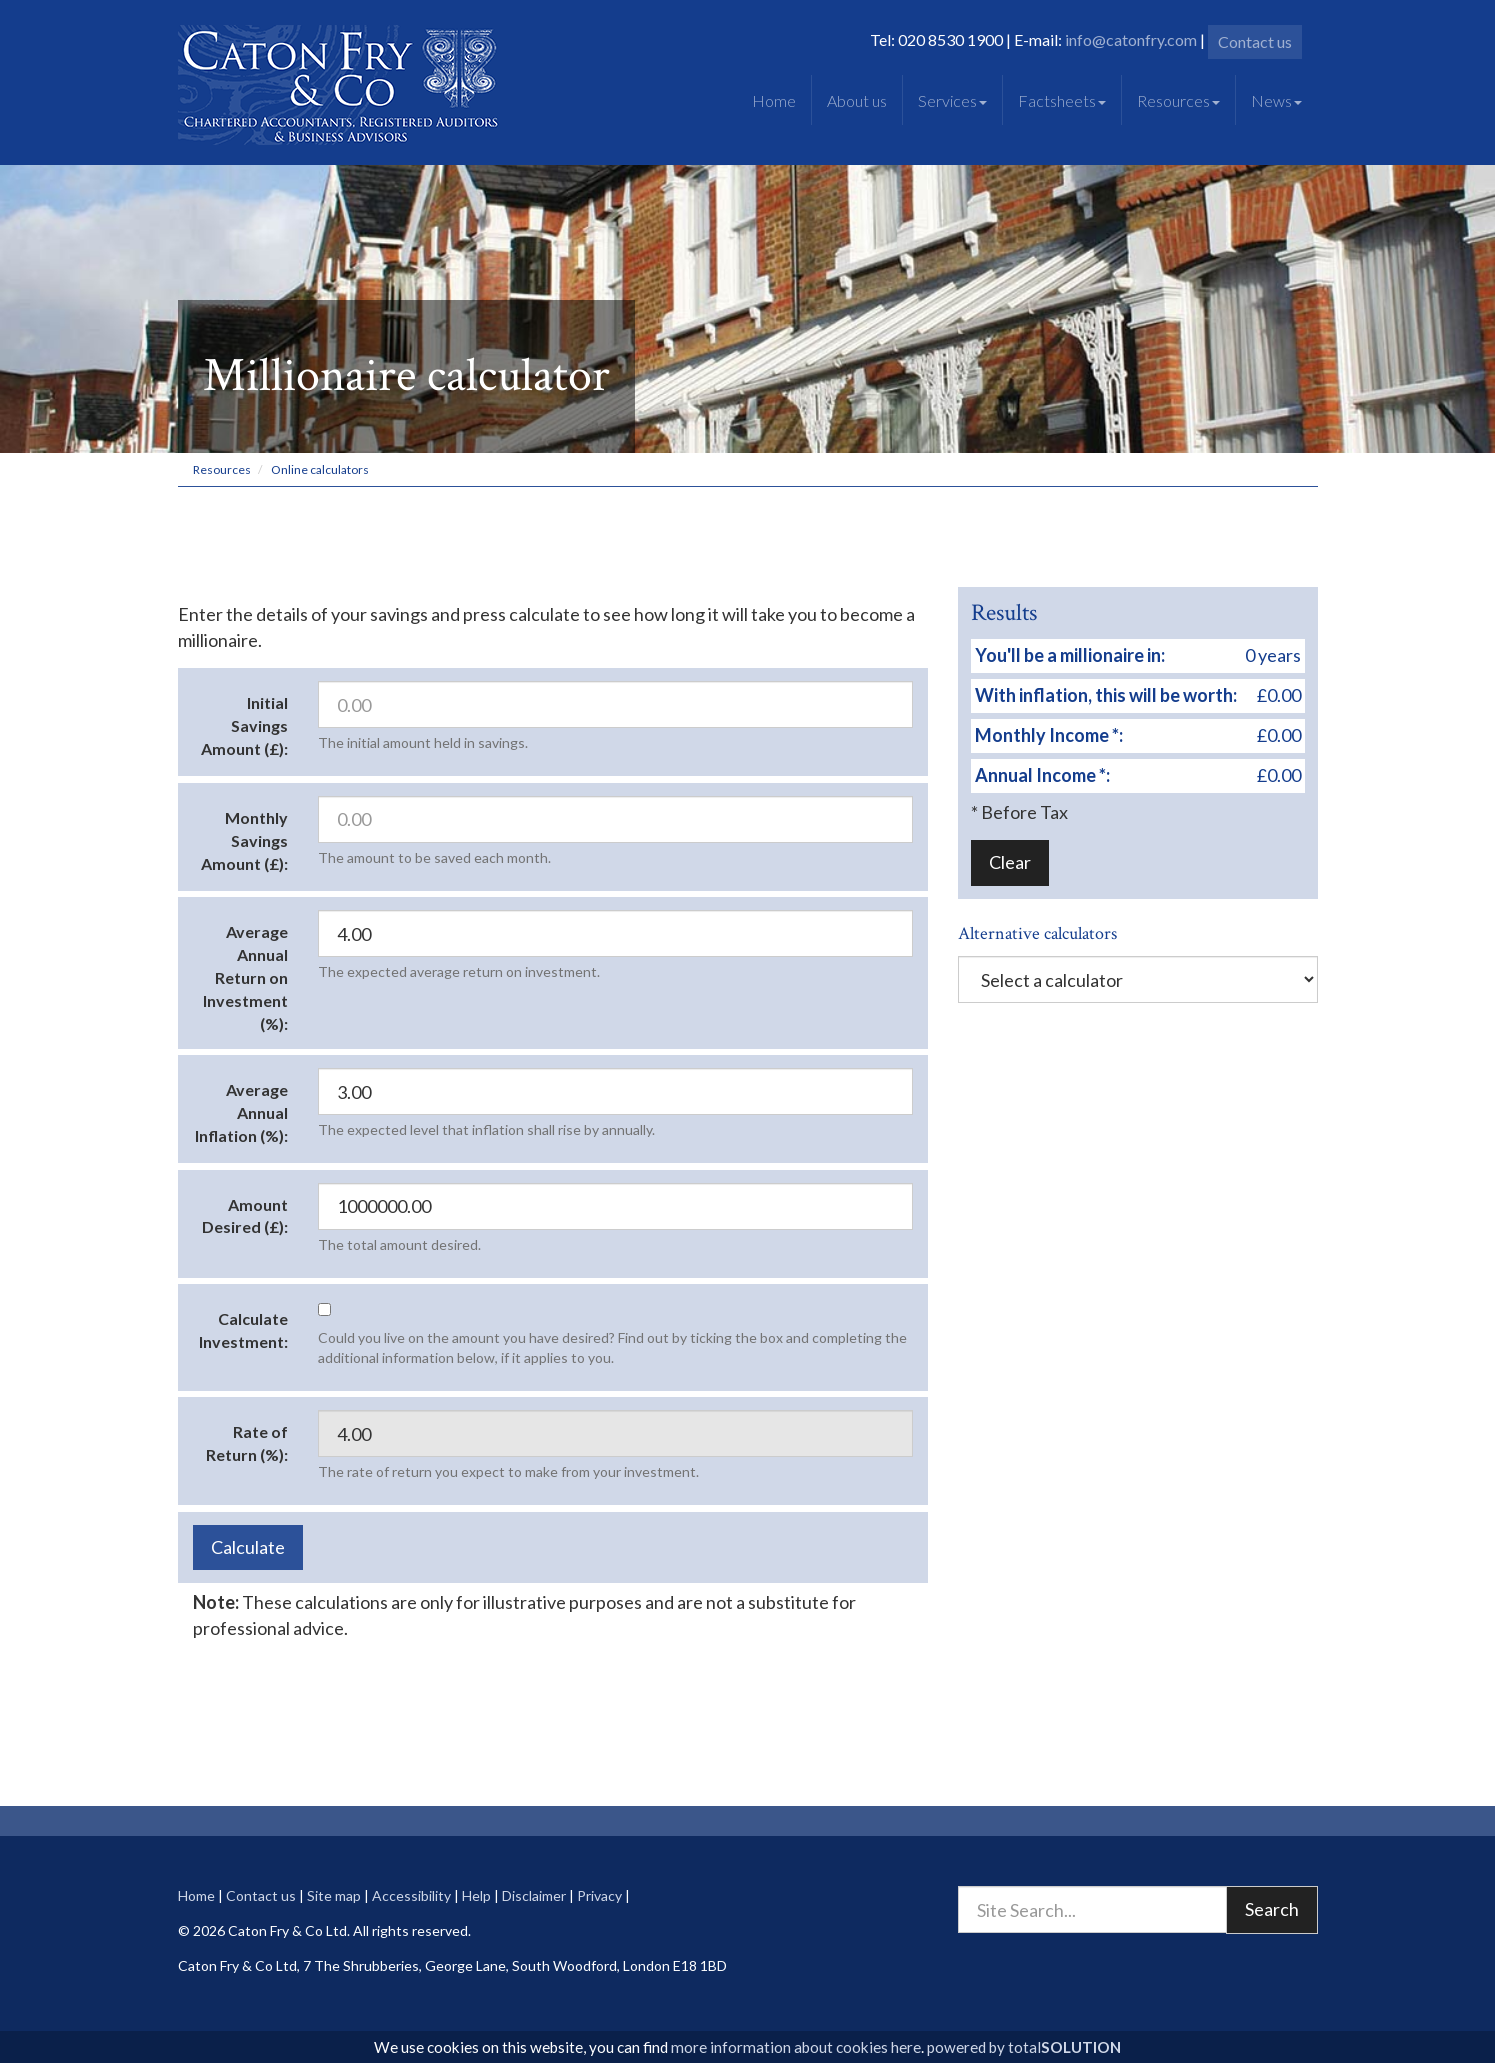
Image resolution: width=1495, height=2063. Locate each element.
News (1276, 100)
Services (952, 100)
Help (476, 1895)
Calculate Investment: (243, 1330)
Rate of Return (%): (247, 1443)
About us (857, 100)
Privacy (599, 1895)
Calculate (248, 1547)
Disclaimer (534, 1895)
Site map (334, 1895)
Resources (1178, 100)
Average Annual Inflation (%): (241, 1112)
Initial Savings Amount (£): (244, 725)
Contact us (1255, 41)
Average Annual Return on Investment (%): (245, 977)
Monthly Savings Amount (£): (244, 840)
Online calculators (320, 469)
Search (1272, 1909)
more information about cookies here (796, 2047)
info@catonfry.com (1131, 39)
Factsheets (1062, 100)
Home (774, 100)
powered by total (1024, 2047)
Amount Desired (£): (245, 1216)
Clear (1010, 862)
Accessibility (411, 1895)
